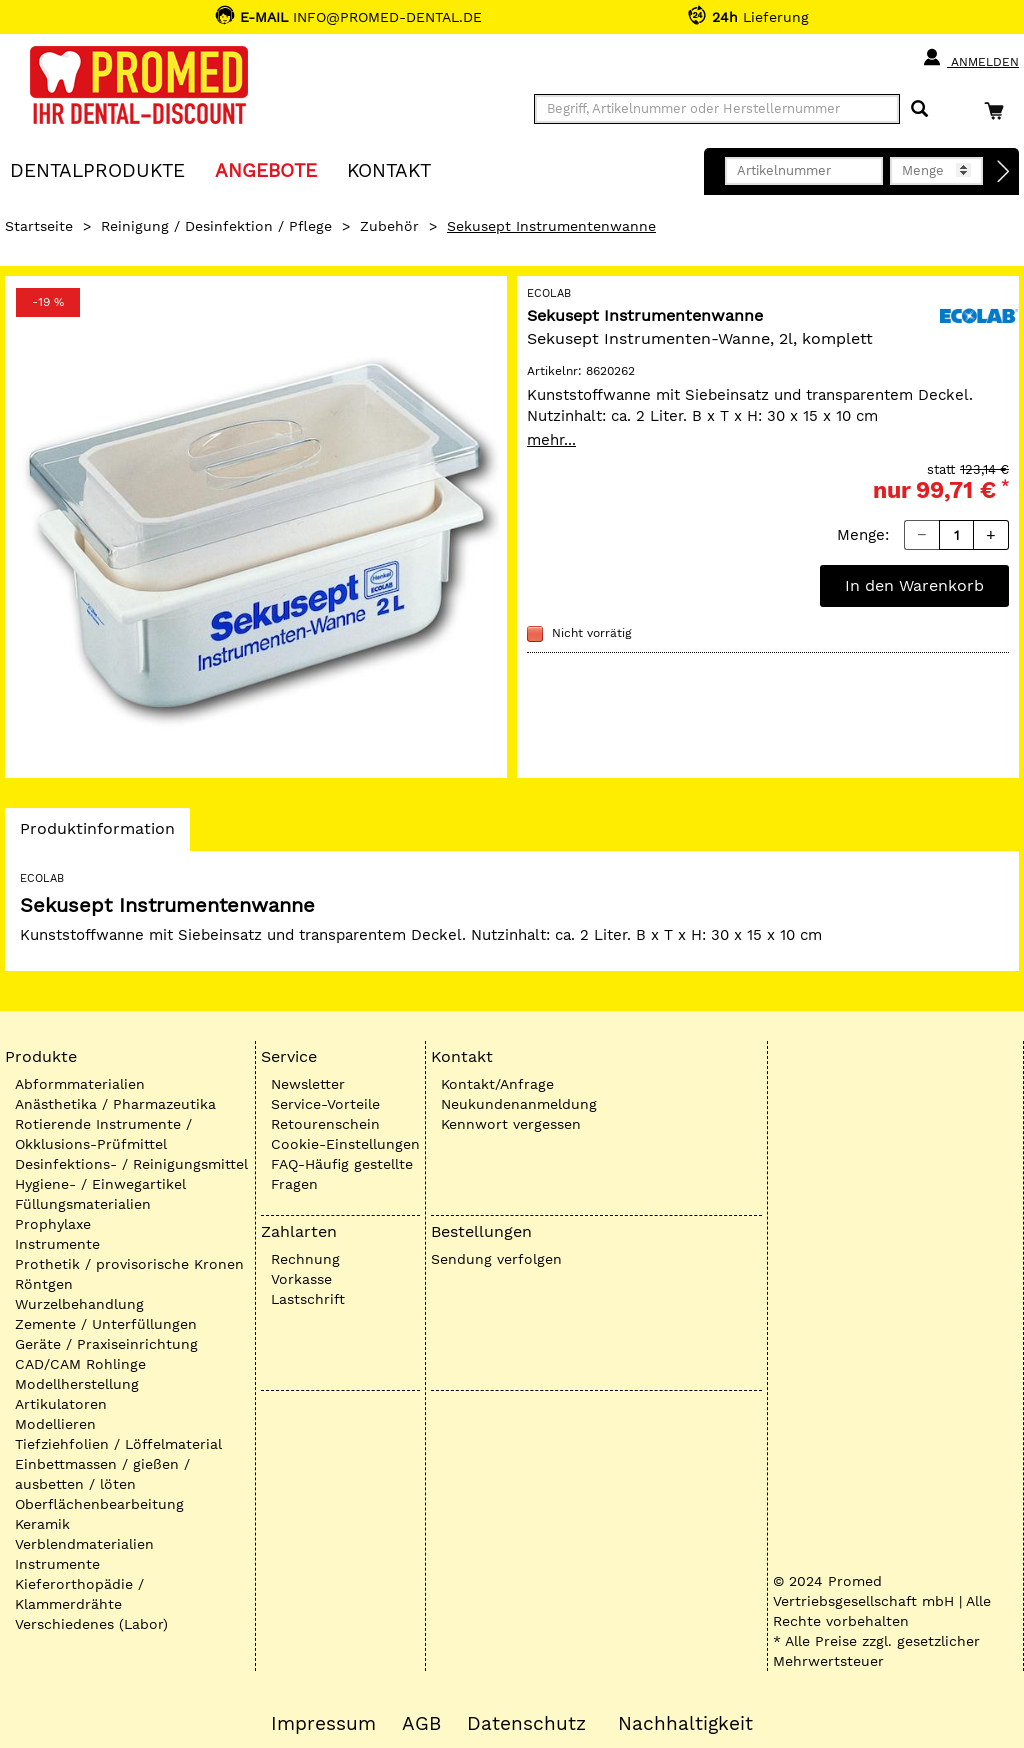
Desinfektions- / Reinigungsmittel (131, 1164)
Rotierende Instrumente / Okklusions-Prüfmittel (103, 1134)
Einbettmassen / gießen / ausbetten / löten (102, 1474)
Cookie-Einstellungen (345, 1144)
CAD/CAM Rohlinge (80, 1364)
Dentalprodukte (97, 169)
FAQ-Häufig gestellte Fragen (342, 1174)
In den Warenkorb (914, 585)
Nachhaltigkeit (685, 1724)
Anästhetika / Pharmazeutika (115, 1104)
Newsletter (308, 1084)
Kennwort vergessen (511, 1124)
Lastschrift (308, 1299)
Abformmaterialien (80, 1084)
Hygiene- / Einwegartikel (100, 1184)
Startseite (39, 226)
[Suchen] (919, 109)
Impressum (323, 1724)
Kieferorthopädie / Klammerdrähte (79, 1594)
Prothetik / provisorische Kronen (129, 1264)
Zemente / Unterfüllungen (106, 1324)
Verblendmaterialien (84, 1544)
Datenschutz (526, 1724)
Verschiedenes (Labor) (91, 1624)
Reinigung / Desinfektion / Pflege (216, 226)
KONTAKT (389, 169)
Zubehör (389, 226)
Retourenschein (325, 1124)
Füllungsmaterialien (83, 1204)
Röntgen (44, 1284)
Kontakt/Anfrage (497, 1084)
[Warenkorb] (999, 110)
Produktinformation (97, 834)
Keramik (42, 1524)
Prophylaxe (53, 1224)
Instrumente (57, 1244)
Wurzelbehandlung (79, 1304)
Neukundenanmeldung (519, 1104)
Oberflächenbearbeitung (99, 1504)
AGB (421, 1724)
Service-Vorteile (325, 1104)
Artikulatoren (61, 1404)
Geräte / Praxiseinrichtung (106, 1344)
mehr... (551, 440)
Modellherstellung (77, 1384)
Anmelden (970, 58)
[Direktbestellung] (1004, 172)
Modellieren (55, 1424)
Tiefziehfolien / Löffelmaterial (118, 1444)
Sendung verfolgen (496, 1259)
